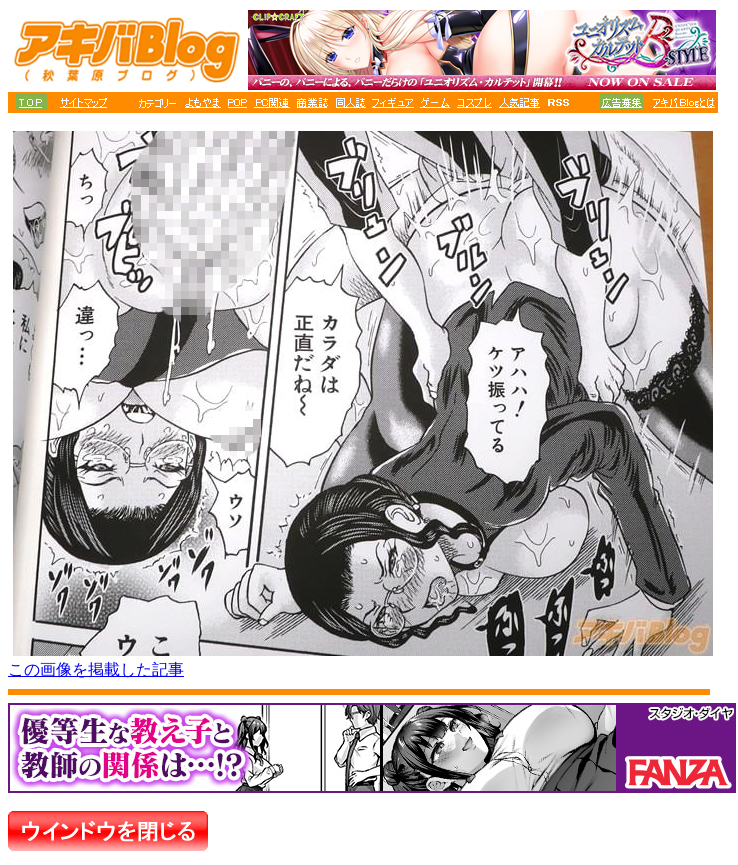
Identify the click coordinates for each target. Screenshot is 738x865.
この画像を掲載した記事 (96, 669)
